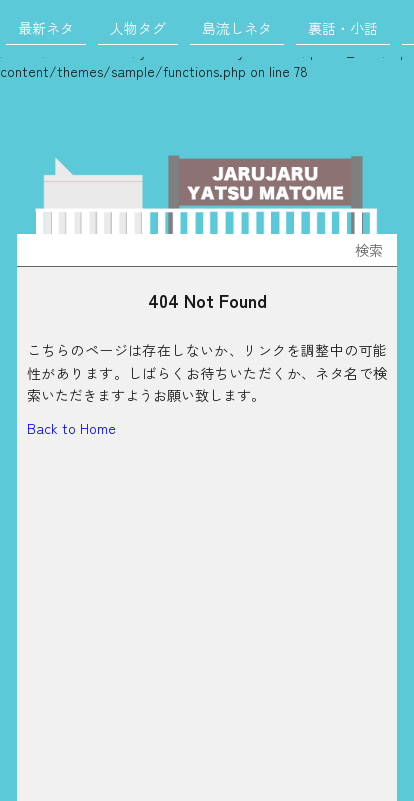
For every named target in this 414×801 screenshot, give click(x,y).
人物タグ (138, 28)
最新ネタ (46, 28)
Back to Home (71, 428)
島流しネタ (237, 28)
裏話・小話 (343, 28)
